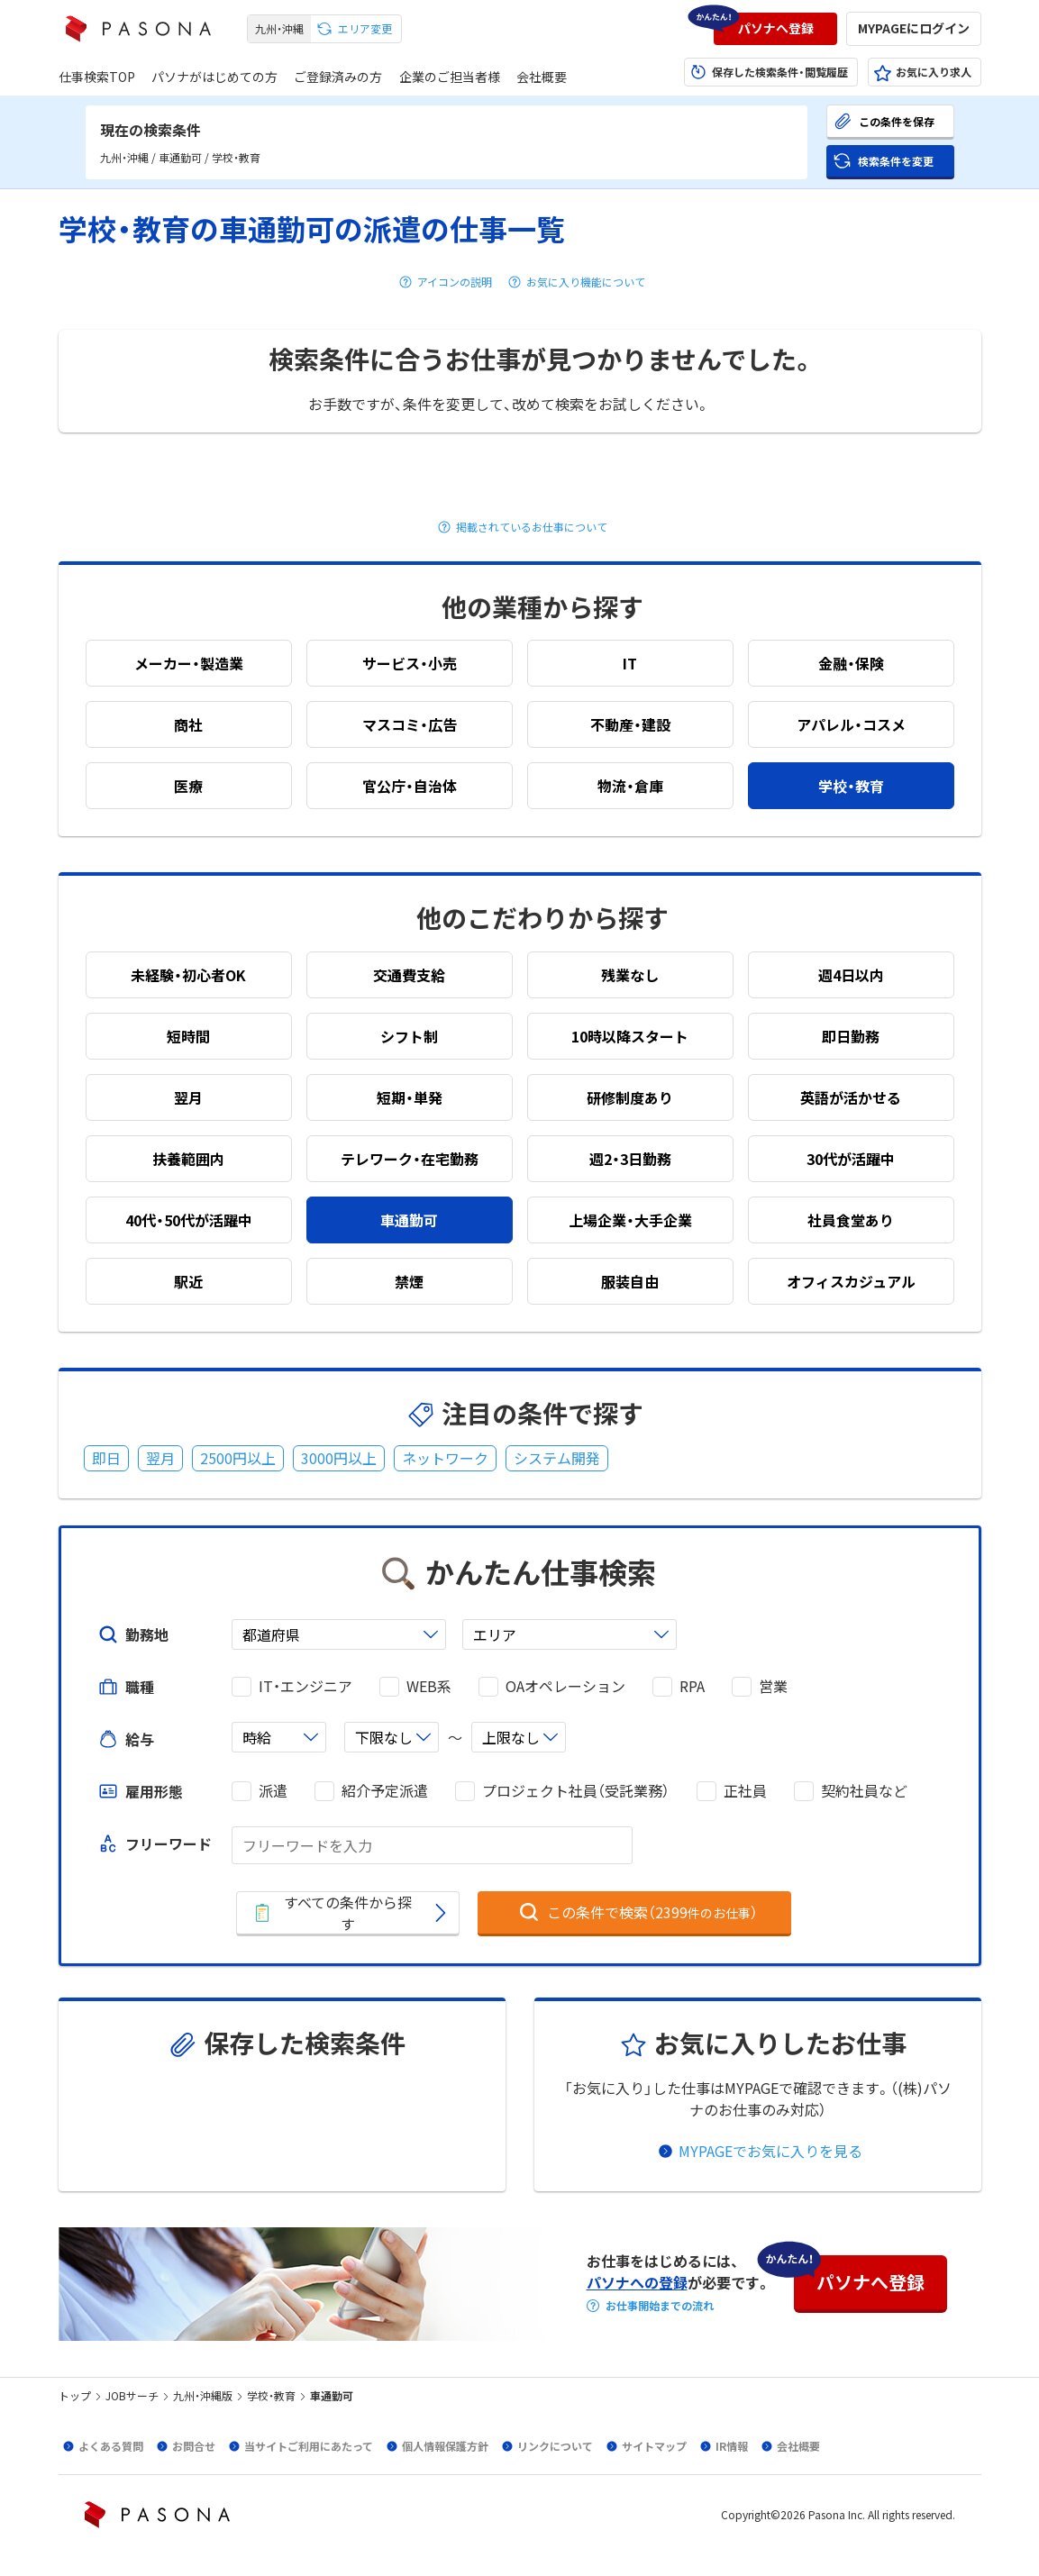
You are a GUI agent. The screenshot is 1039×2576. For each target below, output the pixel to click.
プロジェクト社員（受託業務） (576, 1790)
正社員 (745, 1790)
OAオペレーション (565, 1686)
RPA (692, 1686)
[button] (775, 29)
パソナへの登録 (637, 2282)
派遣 (273, 1790)
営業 (773, 1686)
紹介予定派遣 (385, 1790)
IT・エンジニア (305, 1686)
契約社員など (864, 1790)
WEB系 (428, 1686)
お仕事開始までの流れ (660, 2306)
